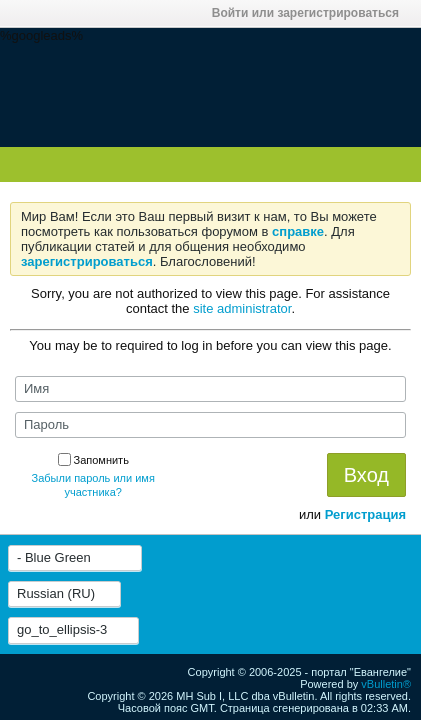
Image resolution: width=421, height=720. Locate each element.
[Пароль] (210, 425)
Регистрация (365, 514)
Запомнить (93, 460)
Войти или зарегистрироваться (311, 13)
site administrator (242, 308)
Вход (366, 475)
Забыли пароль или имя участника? (93, 485)
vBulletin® (386, 684)
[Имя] (210, 389)
